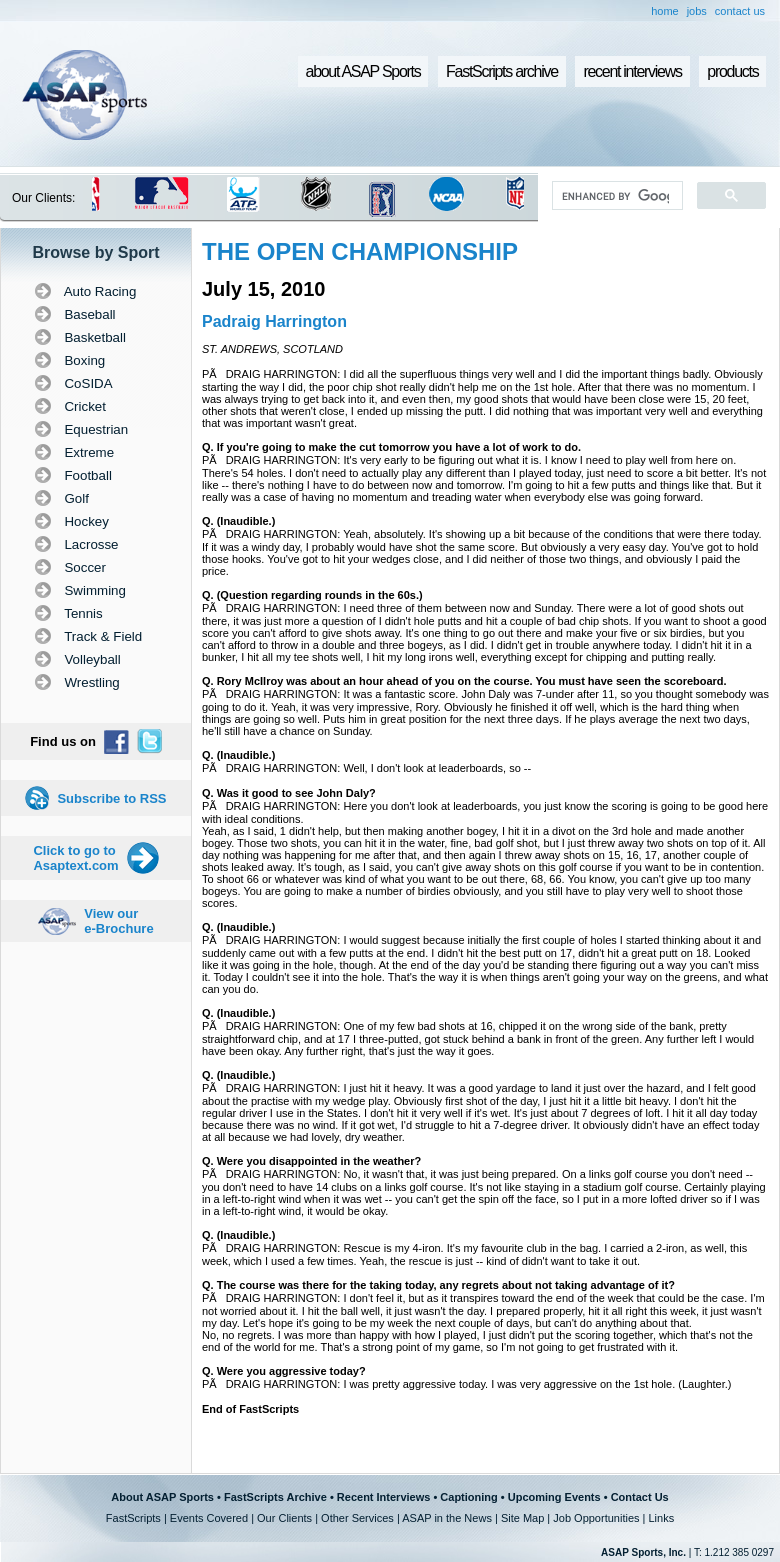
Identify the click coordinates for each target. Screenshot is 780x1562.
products (732, 71)
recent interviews (632, 71)
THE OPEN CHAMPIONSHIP (360, 251)
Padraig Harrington (274, 321)
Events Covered (209, 1518)
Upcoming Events (554, 1497)
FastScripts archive (502, 71)
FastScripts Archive (275, 1497)
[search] (615, 196)
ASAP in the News (447, 1518)
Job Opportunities (596, 1518)
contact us (740, 11)
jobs (697, 11)
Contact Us (640, 1497)
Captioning (468, 1497)
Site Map (522, 1518)
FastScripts (133, 1518)
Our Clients (284, 1518)
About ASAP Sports (162, 1497)
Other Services (357, 1518)
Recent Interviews (384, 1497)
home (665, 11)
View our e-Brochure (118, 921)
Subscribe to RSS (111, 798)
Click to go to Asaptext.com (75, 858)
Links (661, 1518)
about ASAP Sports (363, 71)
